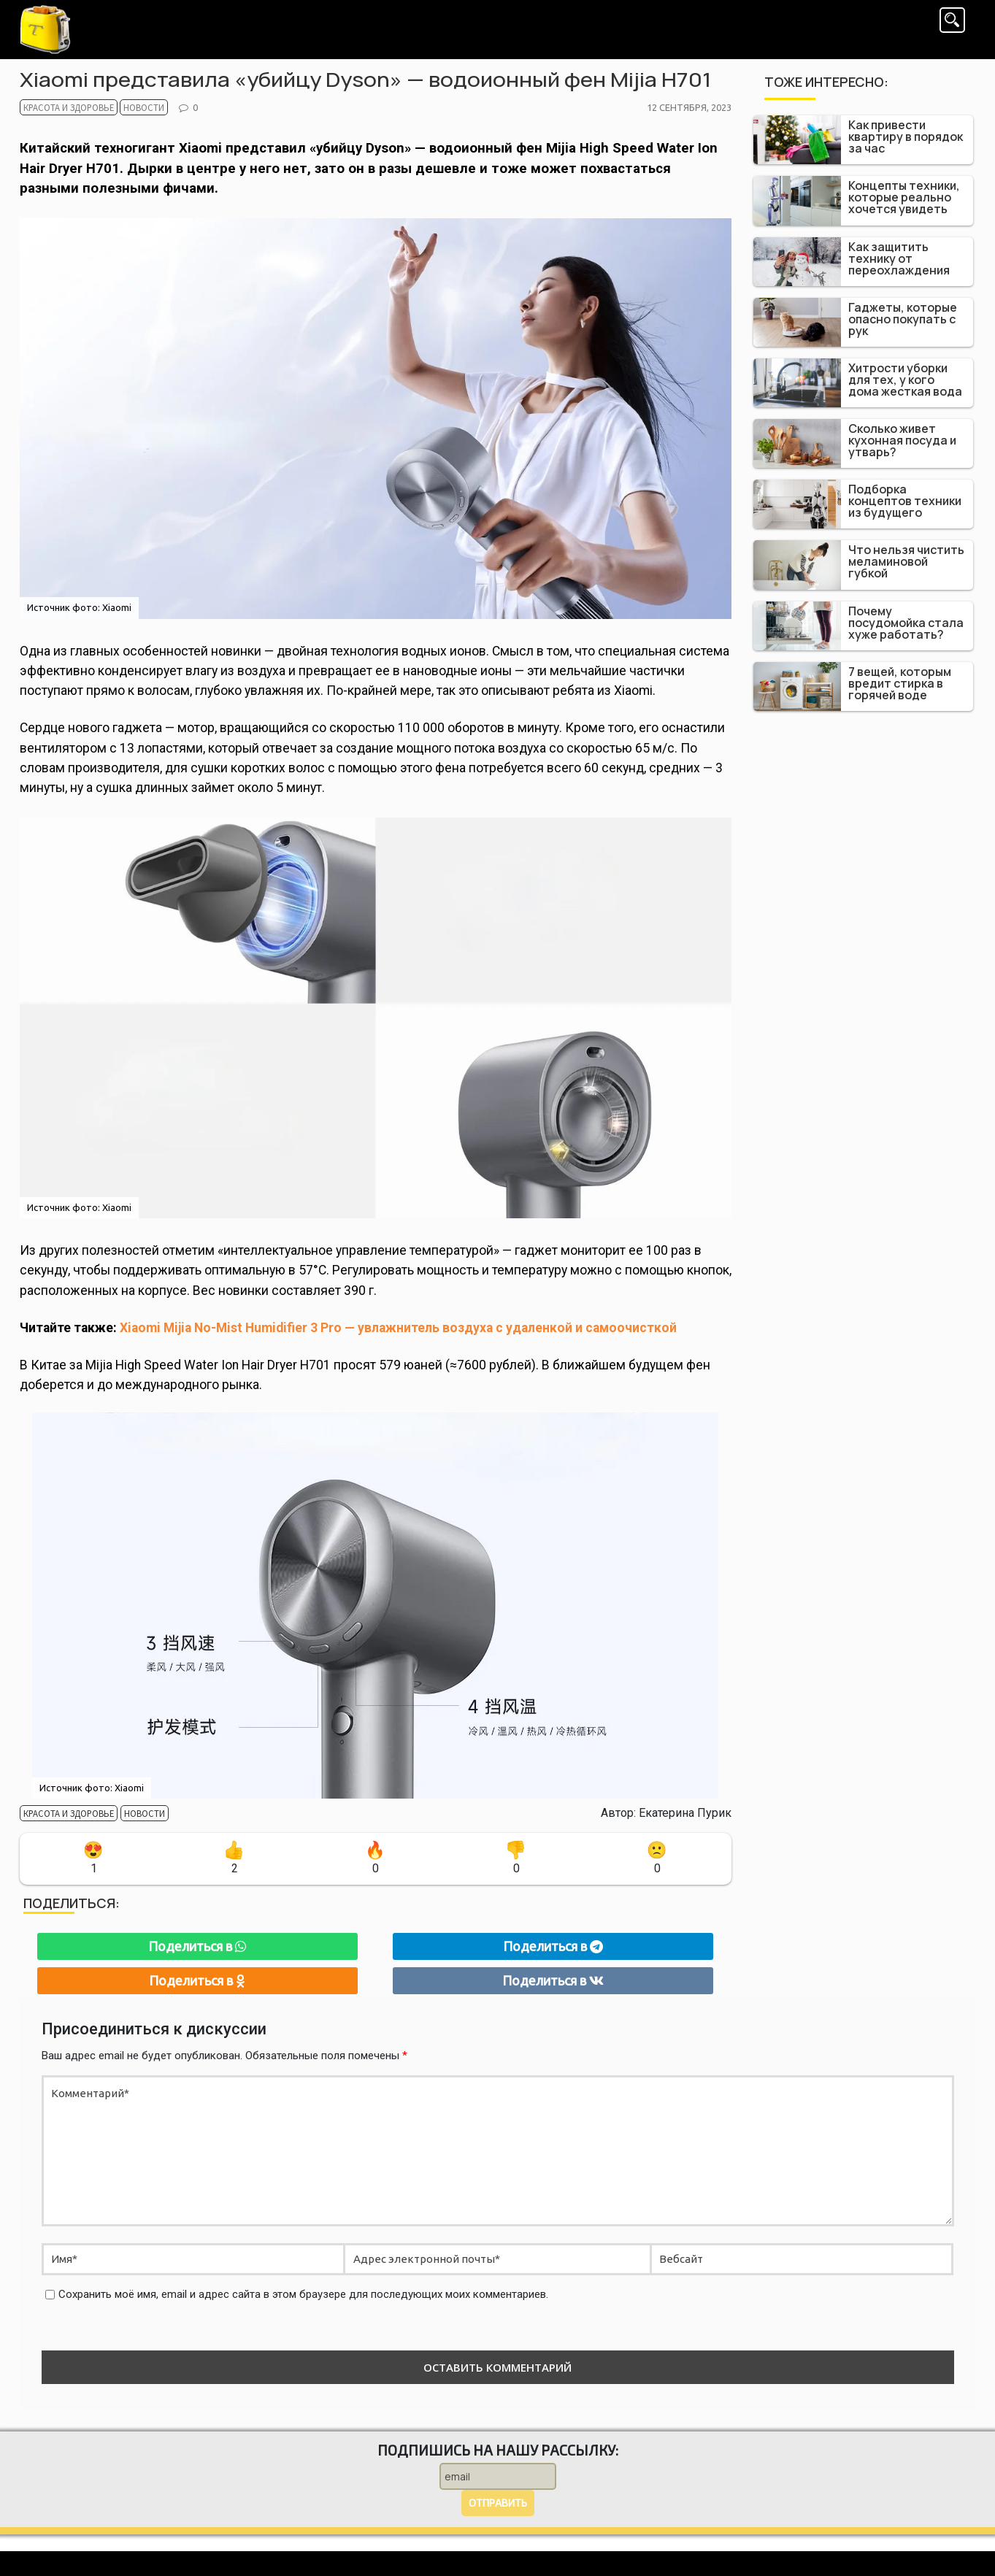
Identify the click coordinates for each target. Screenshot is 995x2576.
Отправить (497, 2503)
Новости (115, 108)
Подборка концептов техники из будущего (904, 500)
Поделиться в (197, 1946)
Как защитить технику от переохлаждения (899, 258)
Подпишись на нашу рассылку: (497, 2449)
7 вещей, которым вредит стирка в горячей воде (899, 683)
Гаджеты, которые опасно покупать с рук (902, 319)
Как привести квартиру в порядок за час (905, 136)
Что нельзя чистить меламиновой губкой (906, 561)
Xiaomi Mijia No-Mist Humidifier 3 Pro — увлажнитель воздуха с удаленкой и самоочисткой (398, 1327)
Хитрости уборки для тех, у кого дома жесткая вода (905, 379)
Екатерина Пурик (685, 1813)
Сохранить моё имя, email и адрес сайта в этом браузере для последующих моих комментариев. (303, 2294)
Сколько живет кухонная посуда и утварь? (902, 440)
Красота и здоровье (57, 108)
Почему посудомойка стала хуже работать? (906, 622)
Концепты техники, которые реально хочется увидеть (904, 197)
